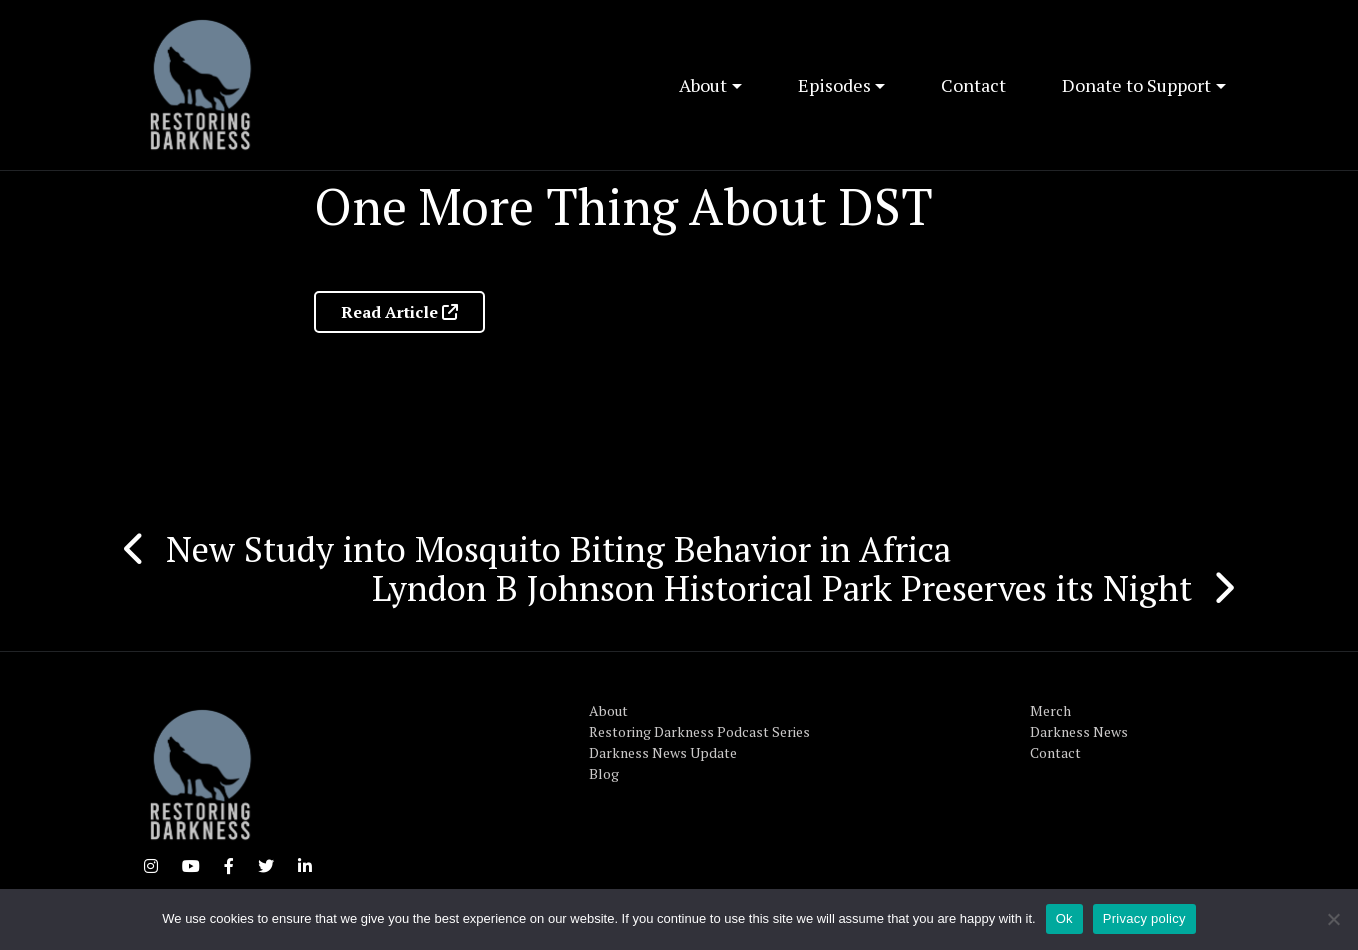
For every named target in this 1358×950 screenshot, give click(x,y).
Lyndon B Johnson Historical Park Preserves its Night (782, 588)
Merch (1050, 710)
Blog (604, 773)
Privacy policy (1144, 918)
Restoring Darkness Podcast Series (699, 731)
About (703, 85)
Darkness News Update (663, 752)
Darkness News (1079, 731)
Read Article (399, 312)
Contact (973, 85)
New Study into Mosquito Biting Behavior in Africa (558, 549)
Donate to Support (1136, 85)
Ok (1064, 918)
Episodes (834, 85)
